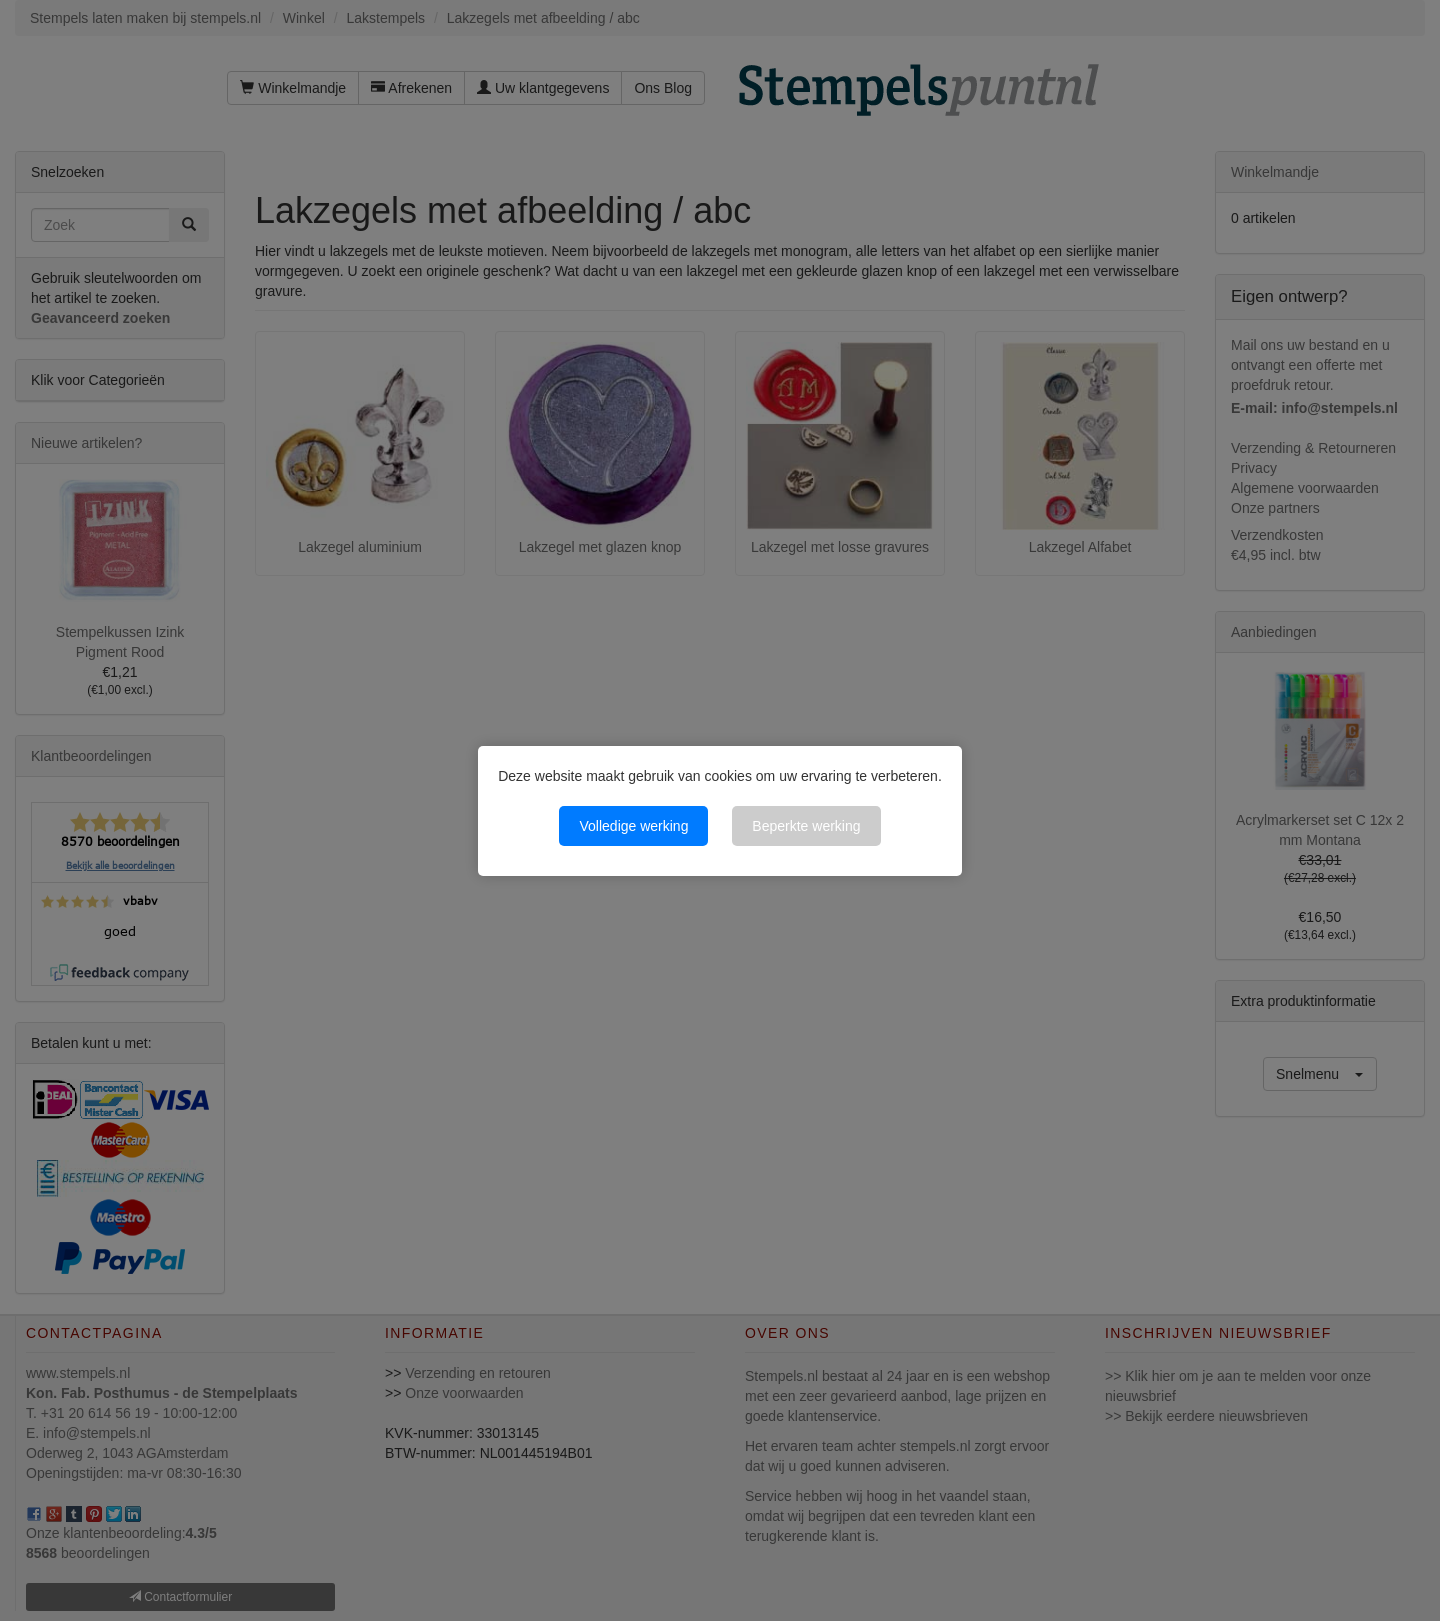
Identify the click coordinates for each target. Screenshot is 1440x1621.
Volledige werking (633, 826)
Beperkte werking (806, 826)
